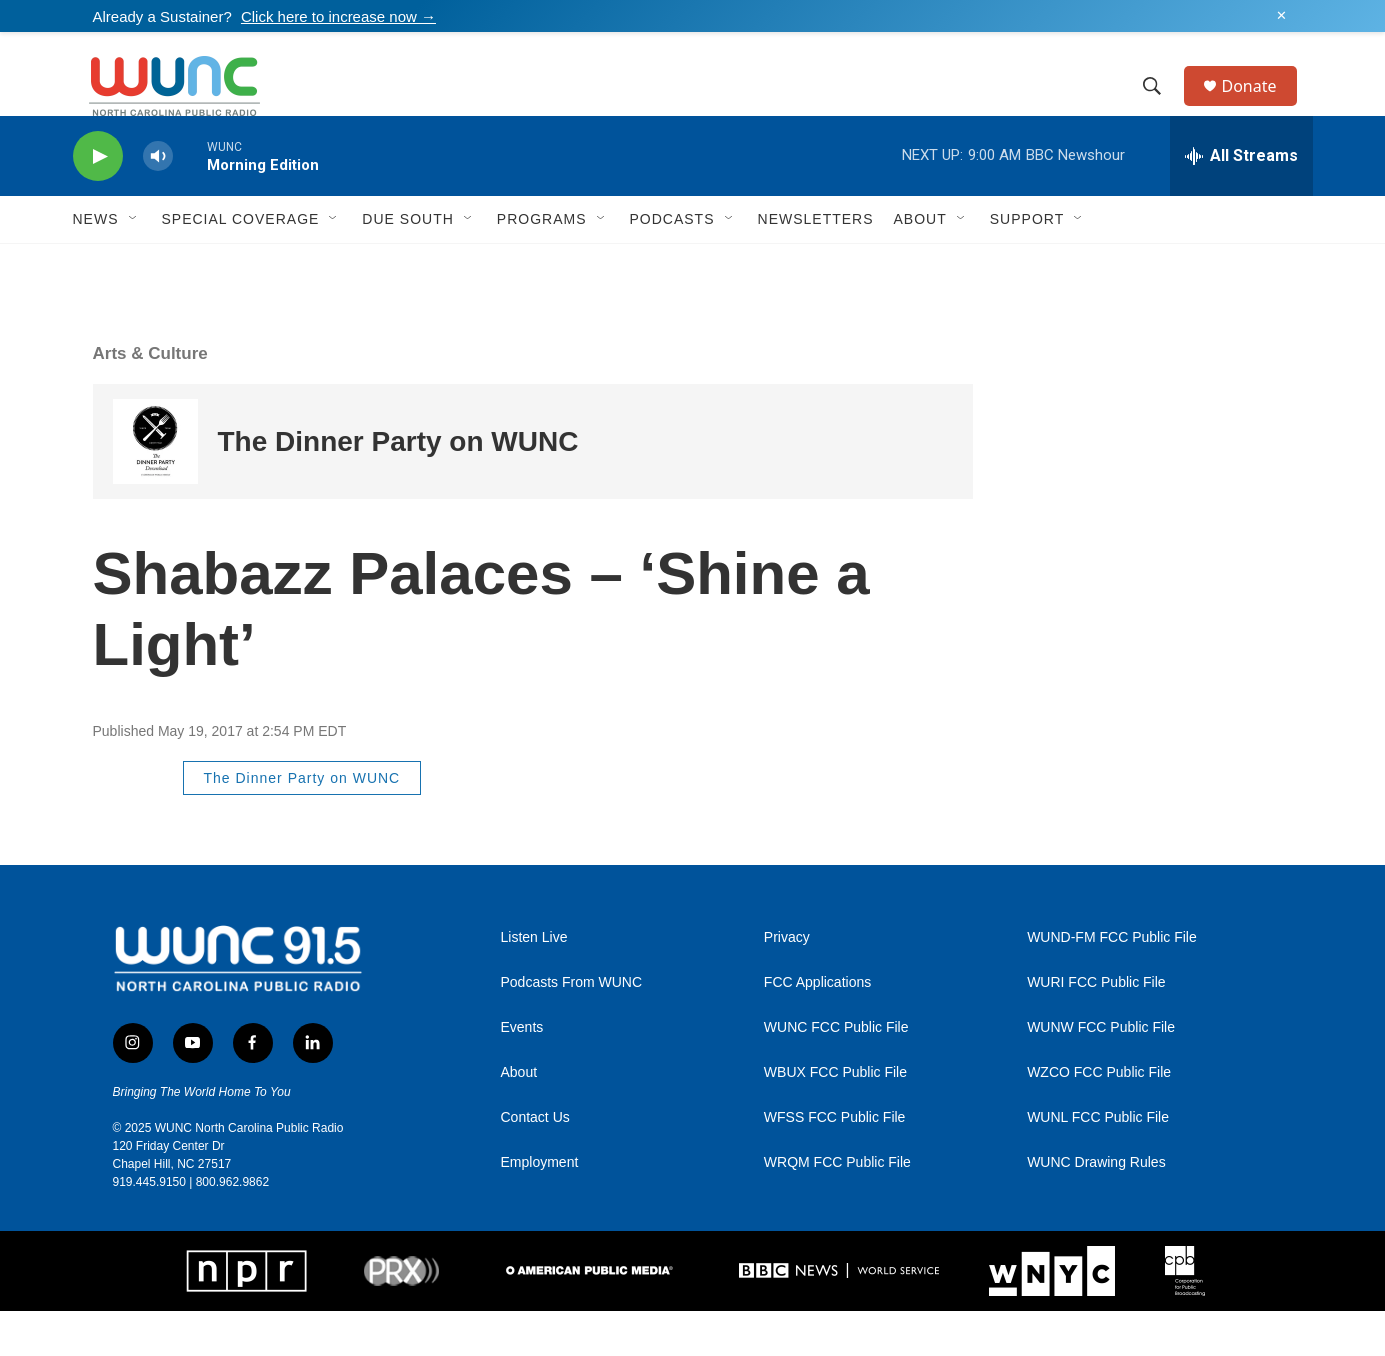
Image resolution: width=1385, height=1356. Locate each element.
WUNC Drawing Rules (1096, 1207)
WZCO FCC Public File (1099, 1117)
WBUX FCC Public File (835, 1117)
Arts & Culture (150, 398)
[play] (98, 201)
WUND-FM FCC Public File (1112, 982)
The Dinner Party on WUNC (398, 486)
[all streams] (1241, 201)
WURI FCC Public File (1096, 1027)
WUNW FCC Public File (1101, 1072)
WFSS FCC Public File (835, 1162)
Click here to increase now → (338, 16)
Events (522, 1072)
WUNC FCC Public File (836, 1072)
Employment (540, 1207)
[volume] (158, 201)
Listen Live (534, 982)
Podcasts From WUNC (572, 1027)
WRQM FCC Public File (837, 1207)
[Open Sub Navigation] (134, 264)
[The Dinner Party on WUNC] (155, 486)
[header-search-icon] (1162, 109)
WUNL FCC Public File (1098, 1162)
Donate (1262, 108)
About (519, 1117)
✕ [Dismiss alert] (1281, 16)
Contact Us (535, 1162)
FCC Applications (817, 1027)
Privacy (787, 982)
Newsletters (816, 264)
